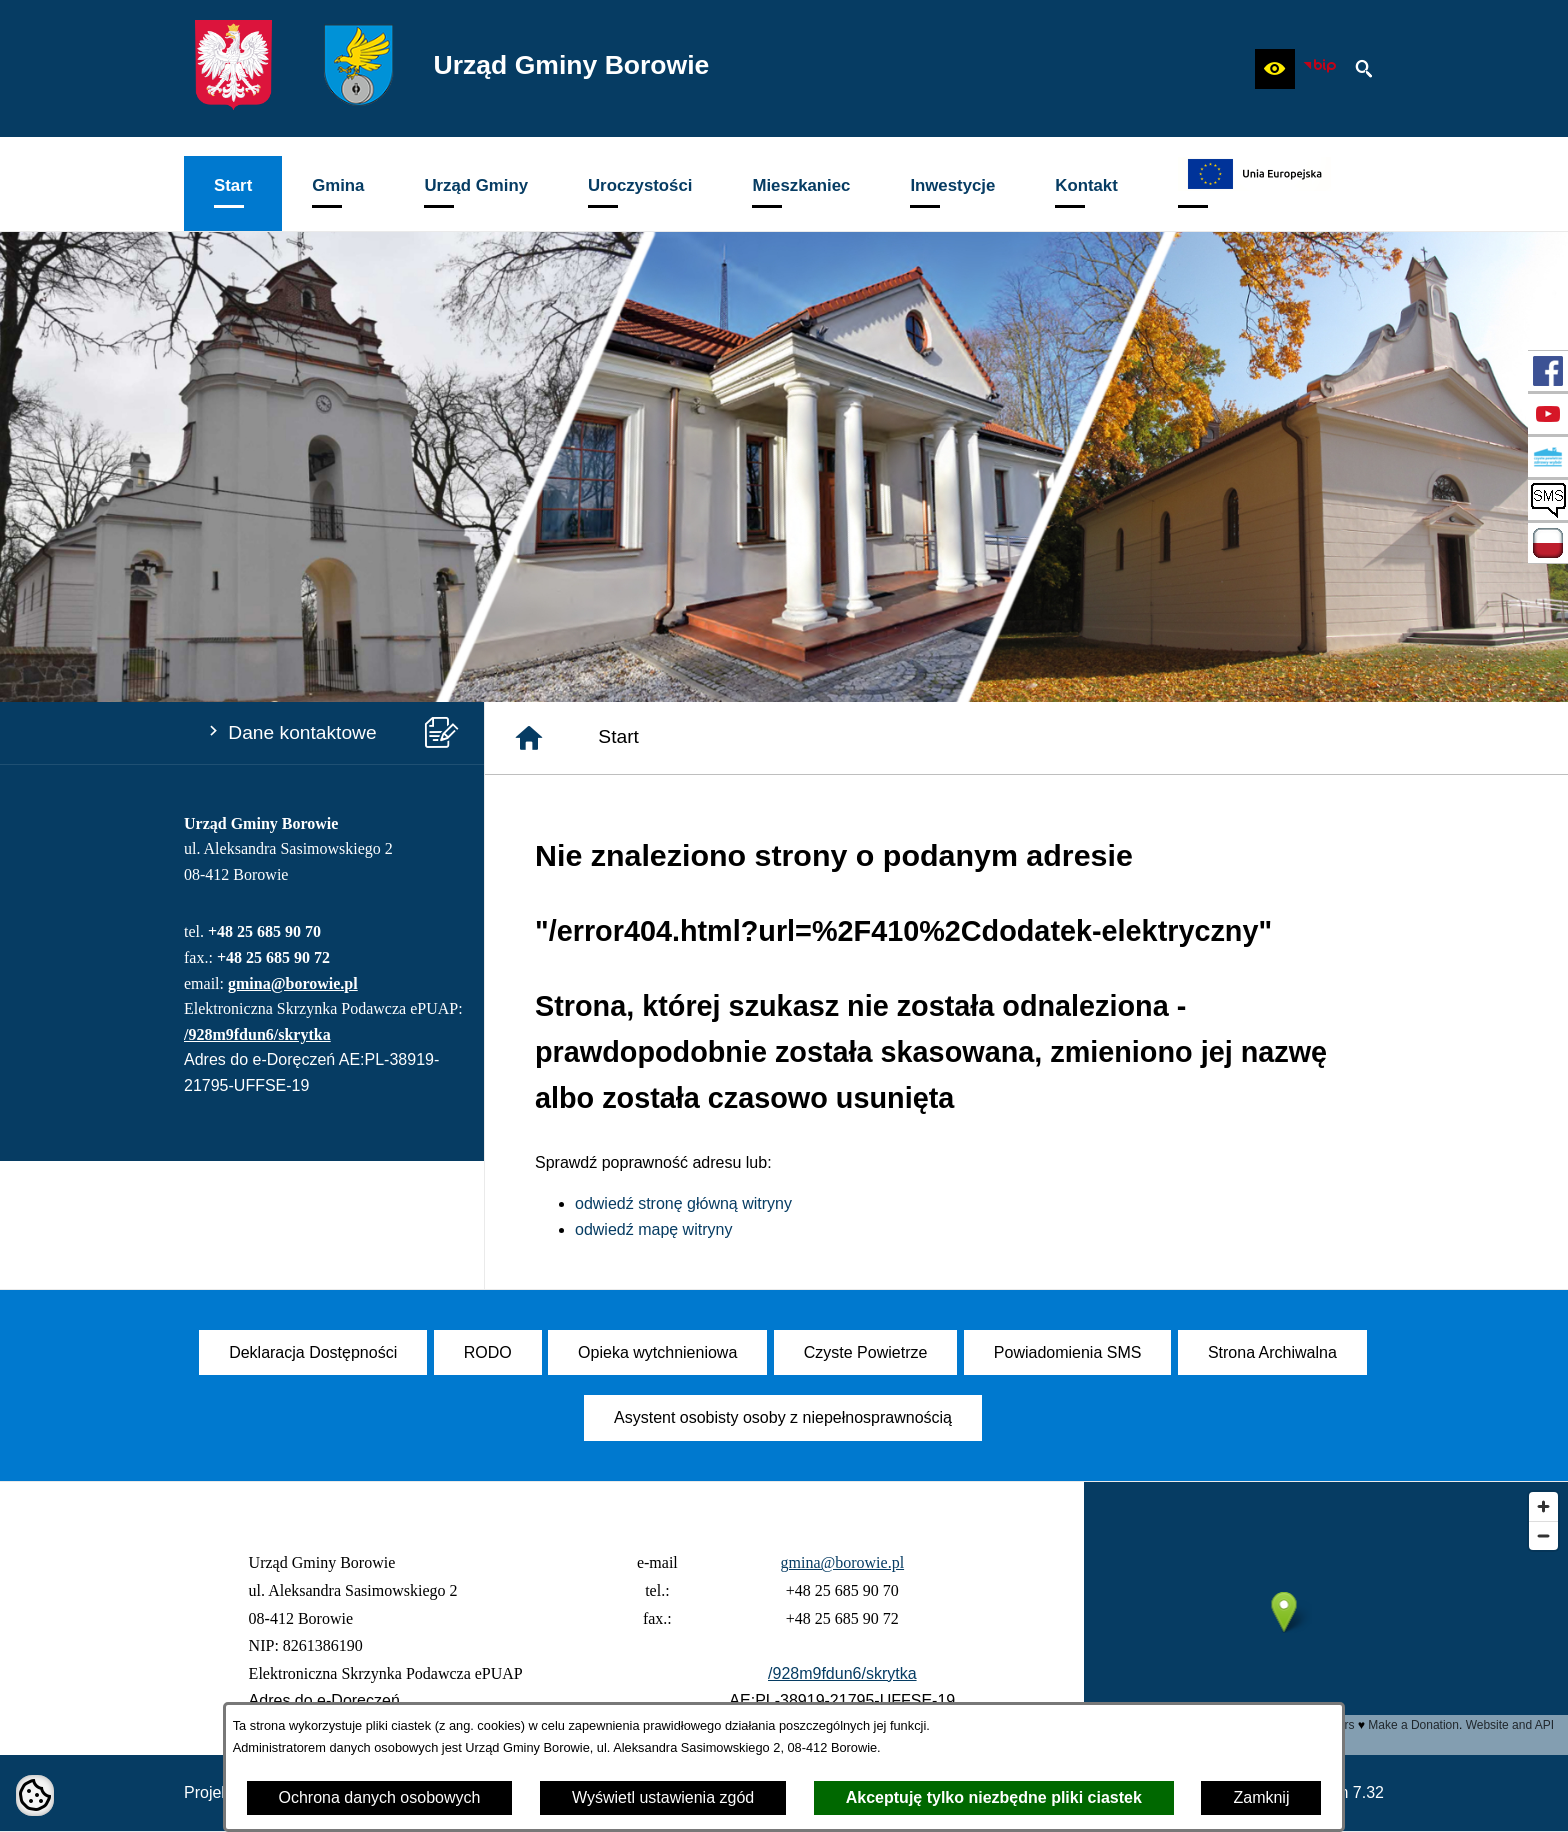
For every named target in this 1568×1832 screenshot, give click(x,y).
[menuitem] (233, 193)
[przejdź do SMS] (1548, 500)
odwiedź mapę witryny (653, 1229)
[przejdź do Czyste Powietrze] (1548, 457)
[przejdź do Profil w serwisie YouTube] (1548, 414)
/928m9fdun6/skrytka (257, 1034)
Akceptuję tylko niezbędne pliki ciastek (994, 1797)
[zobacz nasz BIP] (1320, 69)
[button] (1275, 69)
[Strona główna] (529, 738)
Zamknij (1261, 1797)
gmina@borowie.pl (293, 983)
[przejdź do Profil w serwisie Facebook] (1548, 371)
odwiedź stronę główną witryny (683, 1203)
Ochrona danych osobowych (380, 1797)
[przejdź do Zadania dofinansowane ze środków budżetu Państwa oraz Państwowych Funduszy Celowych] (1548, 543)
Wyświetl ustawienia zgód (663, 1797)
